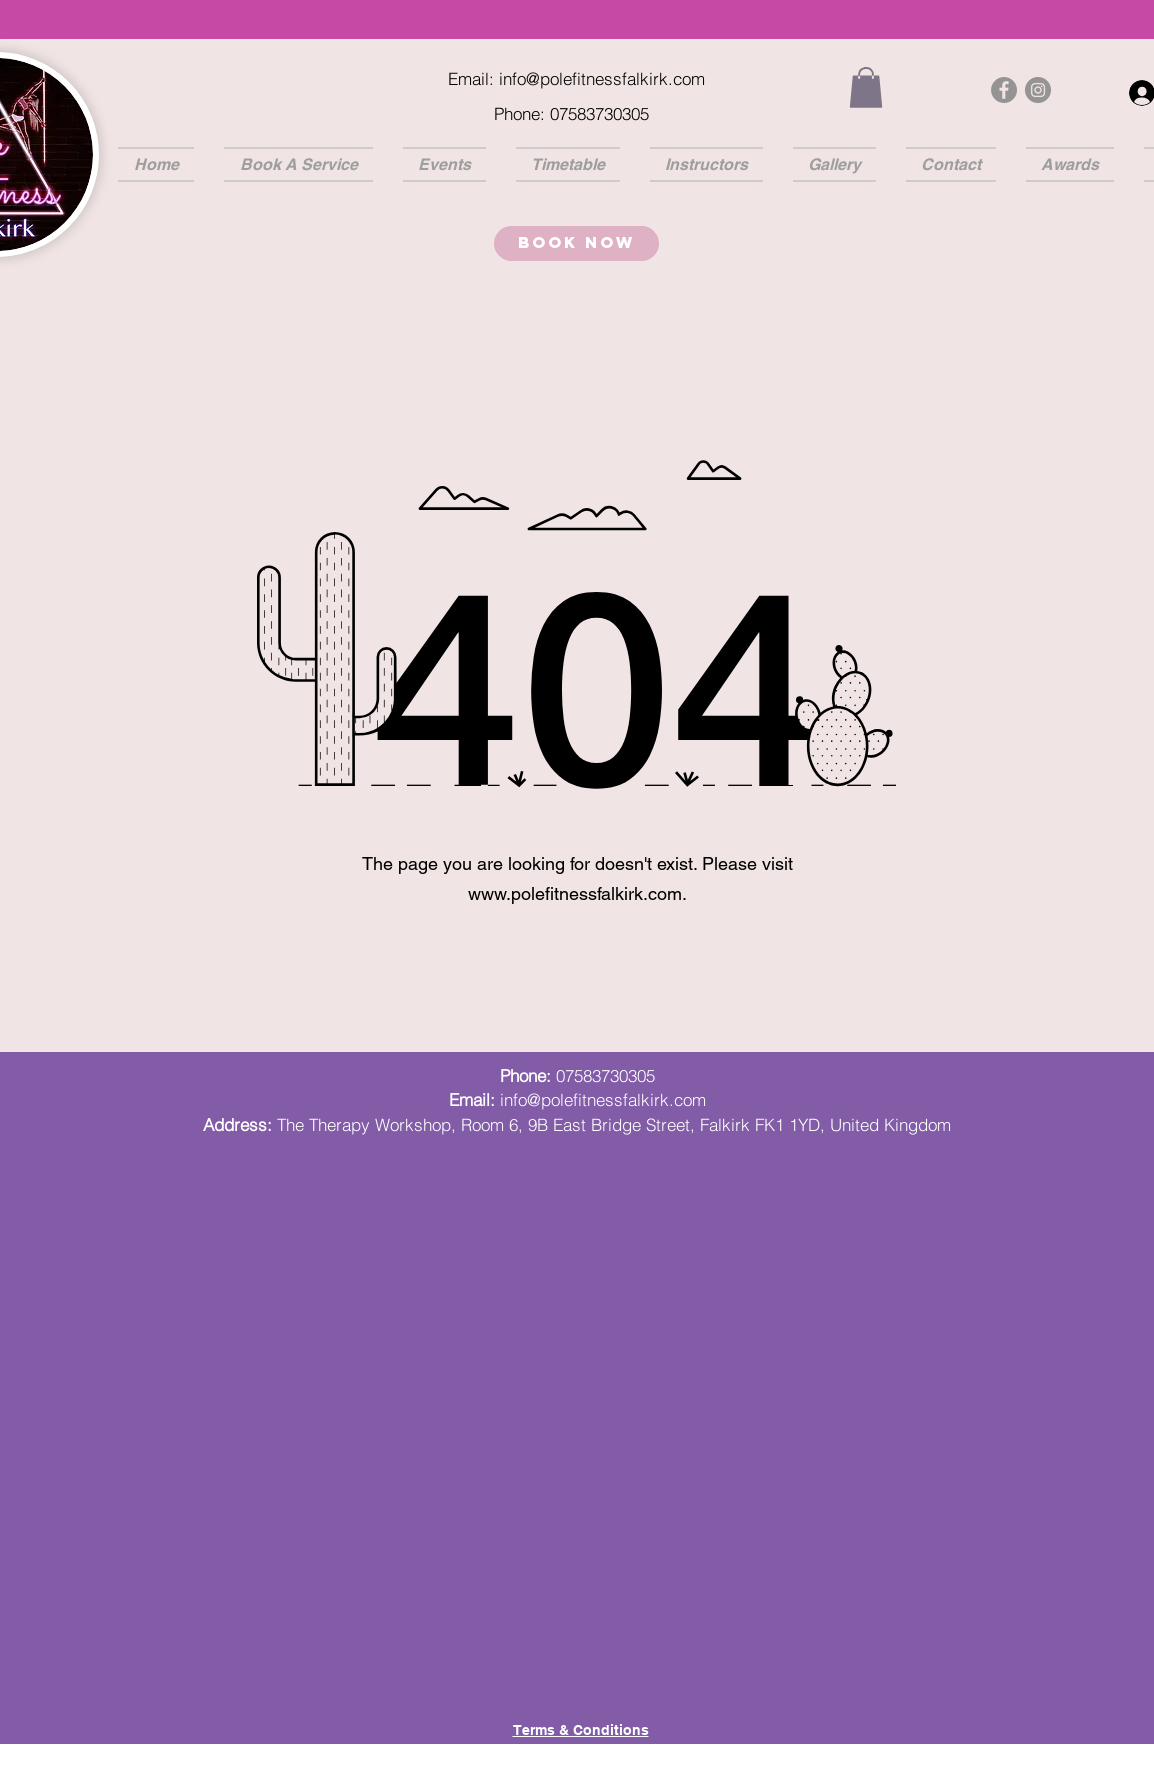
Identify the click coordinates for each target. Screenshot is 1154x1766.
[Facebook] (1004, 90)
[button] (866, 87)
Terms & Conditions (581, 1730)
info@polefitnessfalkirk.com (602, 78)
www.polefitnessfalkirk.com (575, 893)
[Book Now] (576, 243)
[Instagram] (1038, 90)
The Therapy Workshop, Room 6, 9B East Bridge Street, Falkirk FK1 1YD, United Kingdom (614, 1124)
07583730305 (605, 1075)
